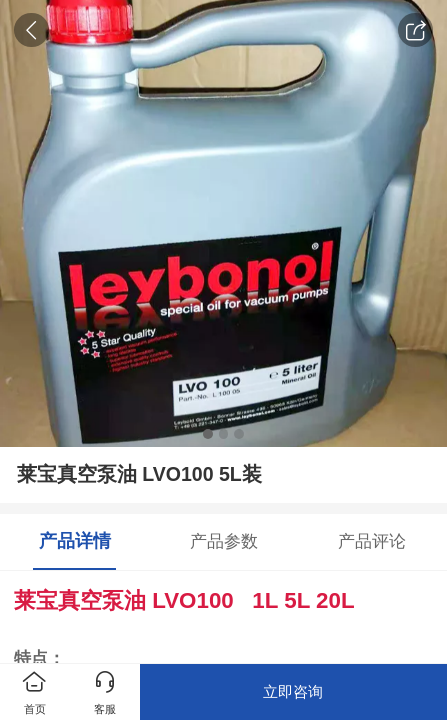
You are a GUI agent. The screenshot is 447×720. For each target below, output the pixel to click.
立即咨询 (293, 691)
